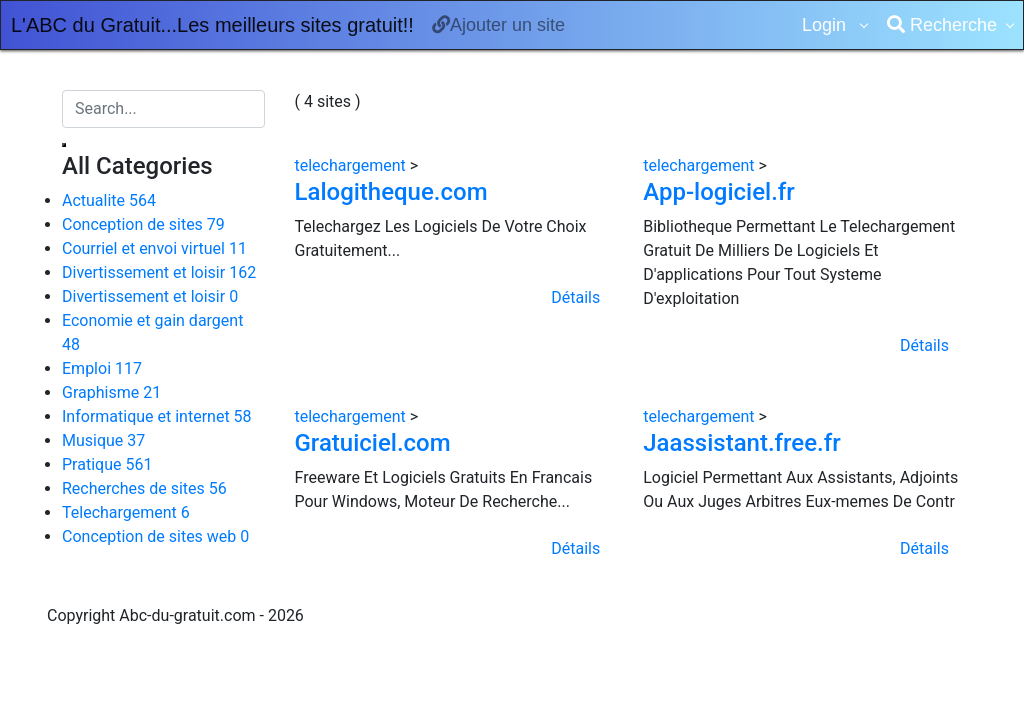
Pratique (107, 464)
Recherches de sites (144, 488)
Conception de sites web (155, 536)
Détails (575, 297)
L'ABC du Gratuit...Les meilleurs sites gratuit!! (212, 25)
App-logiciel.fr (719, 192)
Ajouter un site (498, 25)
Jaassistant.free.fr (741, 443)
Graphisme (111, 392)
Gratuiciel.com (373, 443)
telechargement (352, 165)
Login (826, 25)
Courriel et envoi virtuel (154, 248)
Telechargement (126, 512)
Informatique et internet (157, 416)
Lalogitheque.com (391, 192)
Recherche (942, 25)
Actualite (109, 200)
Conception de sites (143, 224)
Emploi (102, 368)
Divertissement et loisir (159, 272)
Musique (103, 440)
